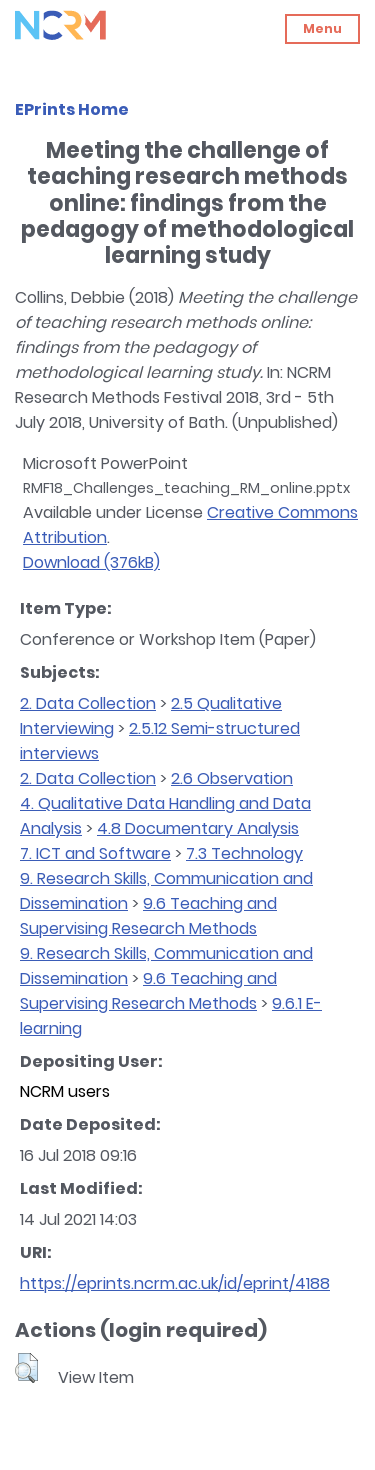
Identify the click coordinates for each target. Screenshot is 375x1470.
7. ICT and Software (95, 853)
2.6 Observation (232, 778)
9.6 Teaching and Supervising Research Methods (148, 916)
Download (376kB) (91, 562)
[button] (26, 1368)
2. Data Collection (88, 703)
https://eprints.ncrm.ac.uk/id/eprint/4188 (175, 1283)
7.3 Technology (244, 853)
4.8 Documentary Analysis (198, 828)
